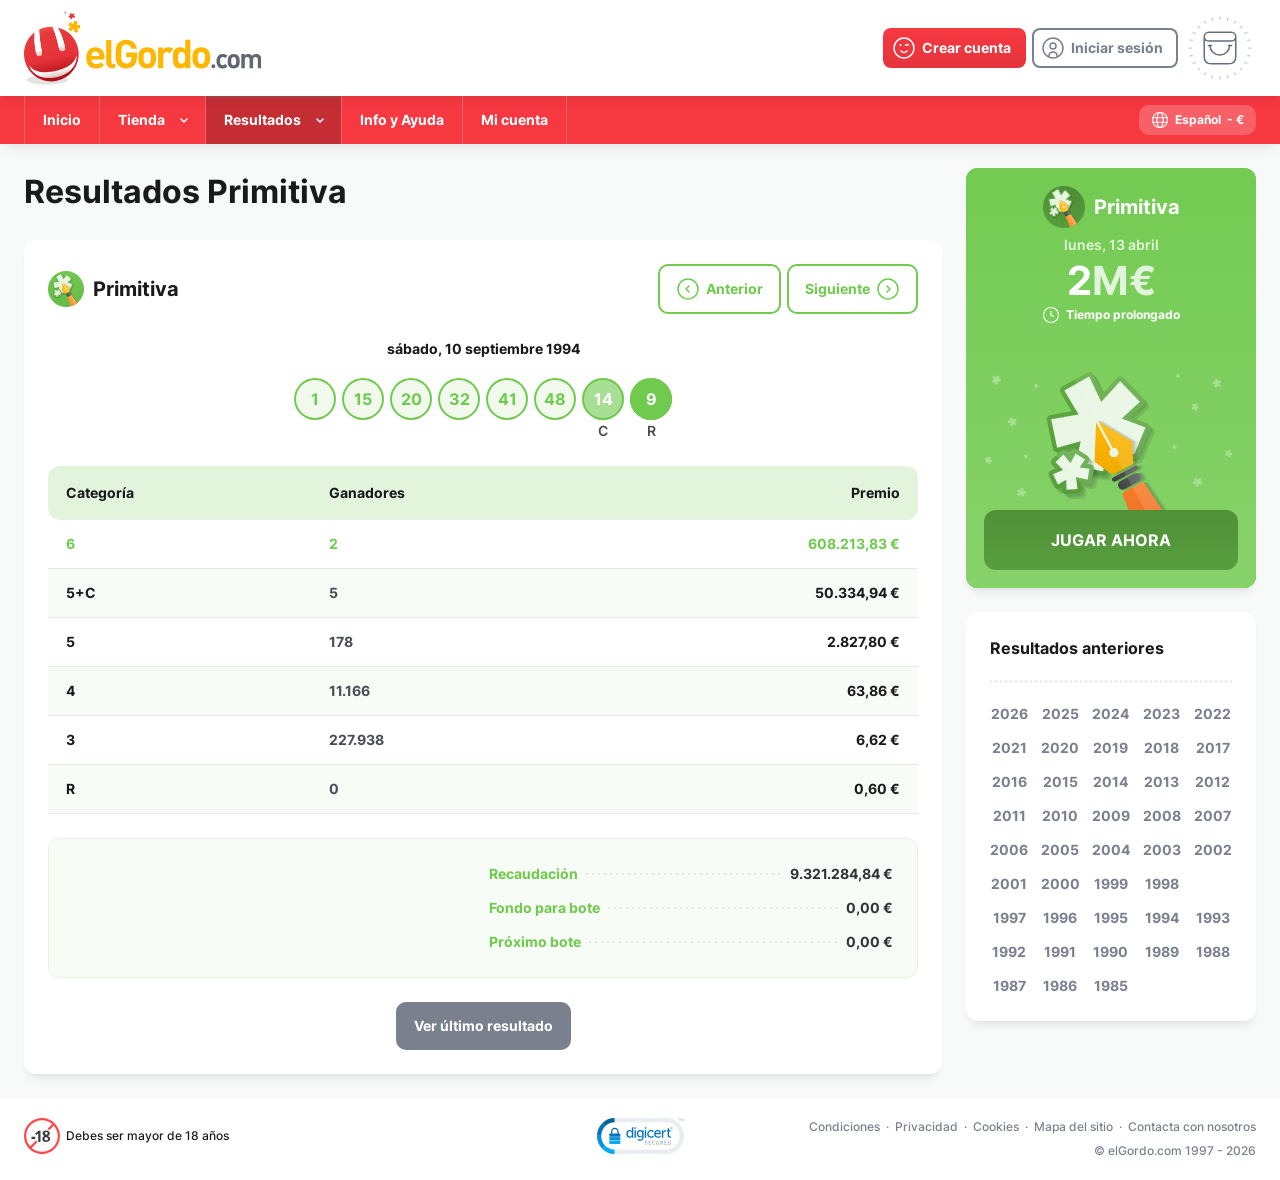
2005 (1060, 849)
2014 (1110, 781)
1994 (1162, 917)
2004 (1111, 849)
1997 (1009, 917)
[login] (1105, 48)
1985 (1111, 985)
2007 (1212, 815)
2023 (1161, 713)
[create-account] (954, 48)
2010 (1060, 815)
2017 (1213, 747)
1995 (1111, 917)
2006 (1009, 849)
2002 (1213, 849)
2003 (1162, 849)
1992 (1009, 951)
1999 (1111, 883)
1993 (1213, 917)
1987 (1009, 985)
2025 (1060, 713)
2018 (1161, 747)
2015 (1060, 781)
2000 (1060, 883)
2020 (1060, 747)
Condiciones (844, 1126)
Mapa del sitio (1073, 1126)
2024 (1110, 713)
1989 (1162, 951)
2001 (1009, 883)
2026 (1009, 713)
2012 (1212, 781)
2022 (1212, 713)
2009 (1111, 815)
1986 (1060, 985)
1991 (1060, 951)
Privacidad (926, 1126)
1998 (1162, 883)
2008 (1162, 815)
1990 (1110, 951)
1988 (1213, 951)
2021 (1009, 747)
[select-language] (1197, 120)
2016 (1009, 781)
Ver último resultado (483, 1025)
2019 (1110, 747)
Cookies (996, 1126)
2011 (1009, 815)
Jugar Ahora (1111, 540)
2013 (1161, 781)
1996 (1060, 917)
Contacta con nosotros (1192, 1126)
